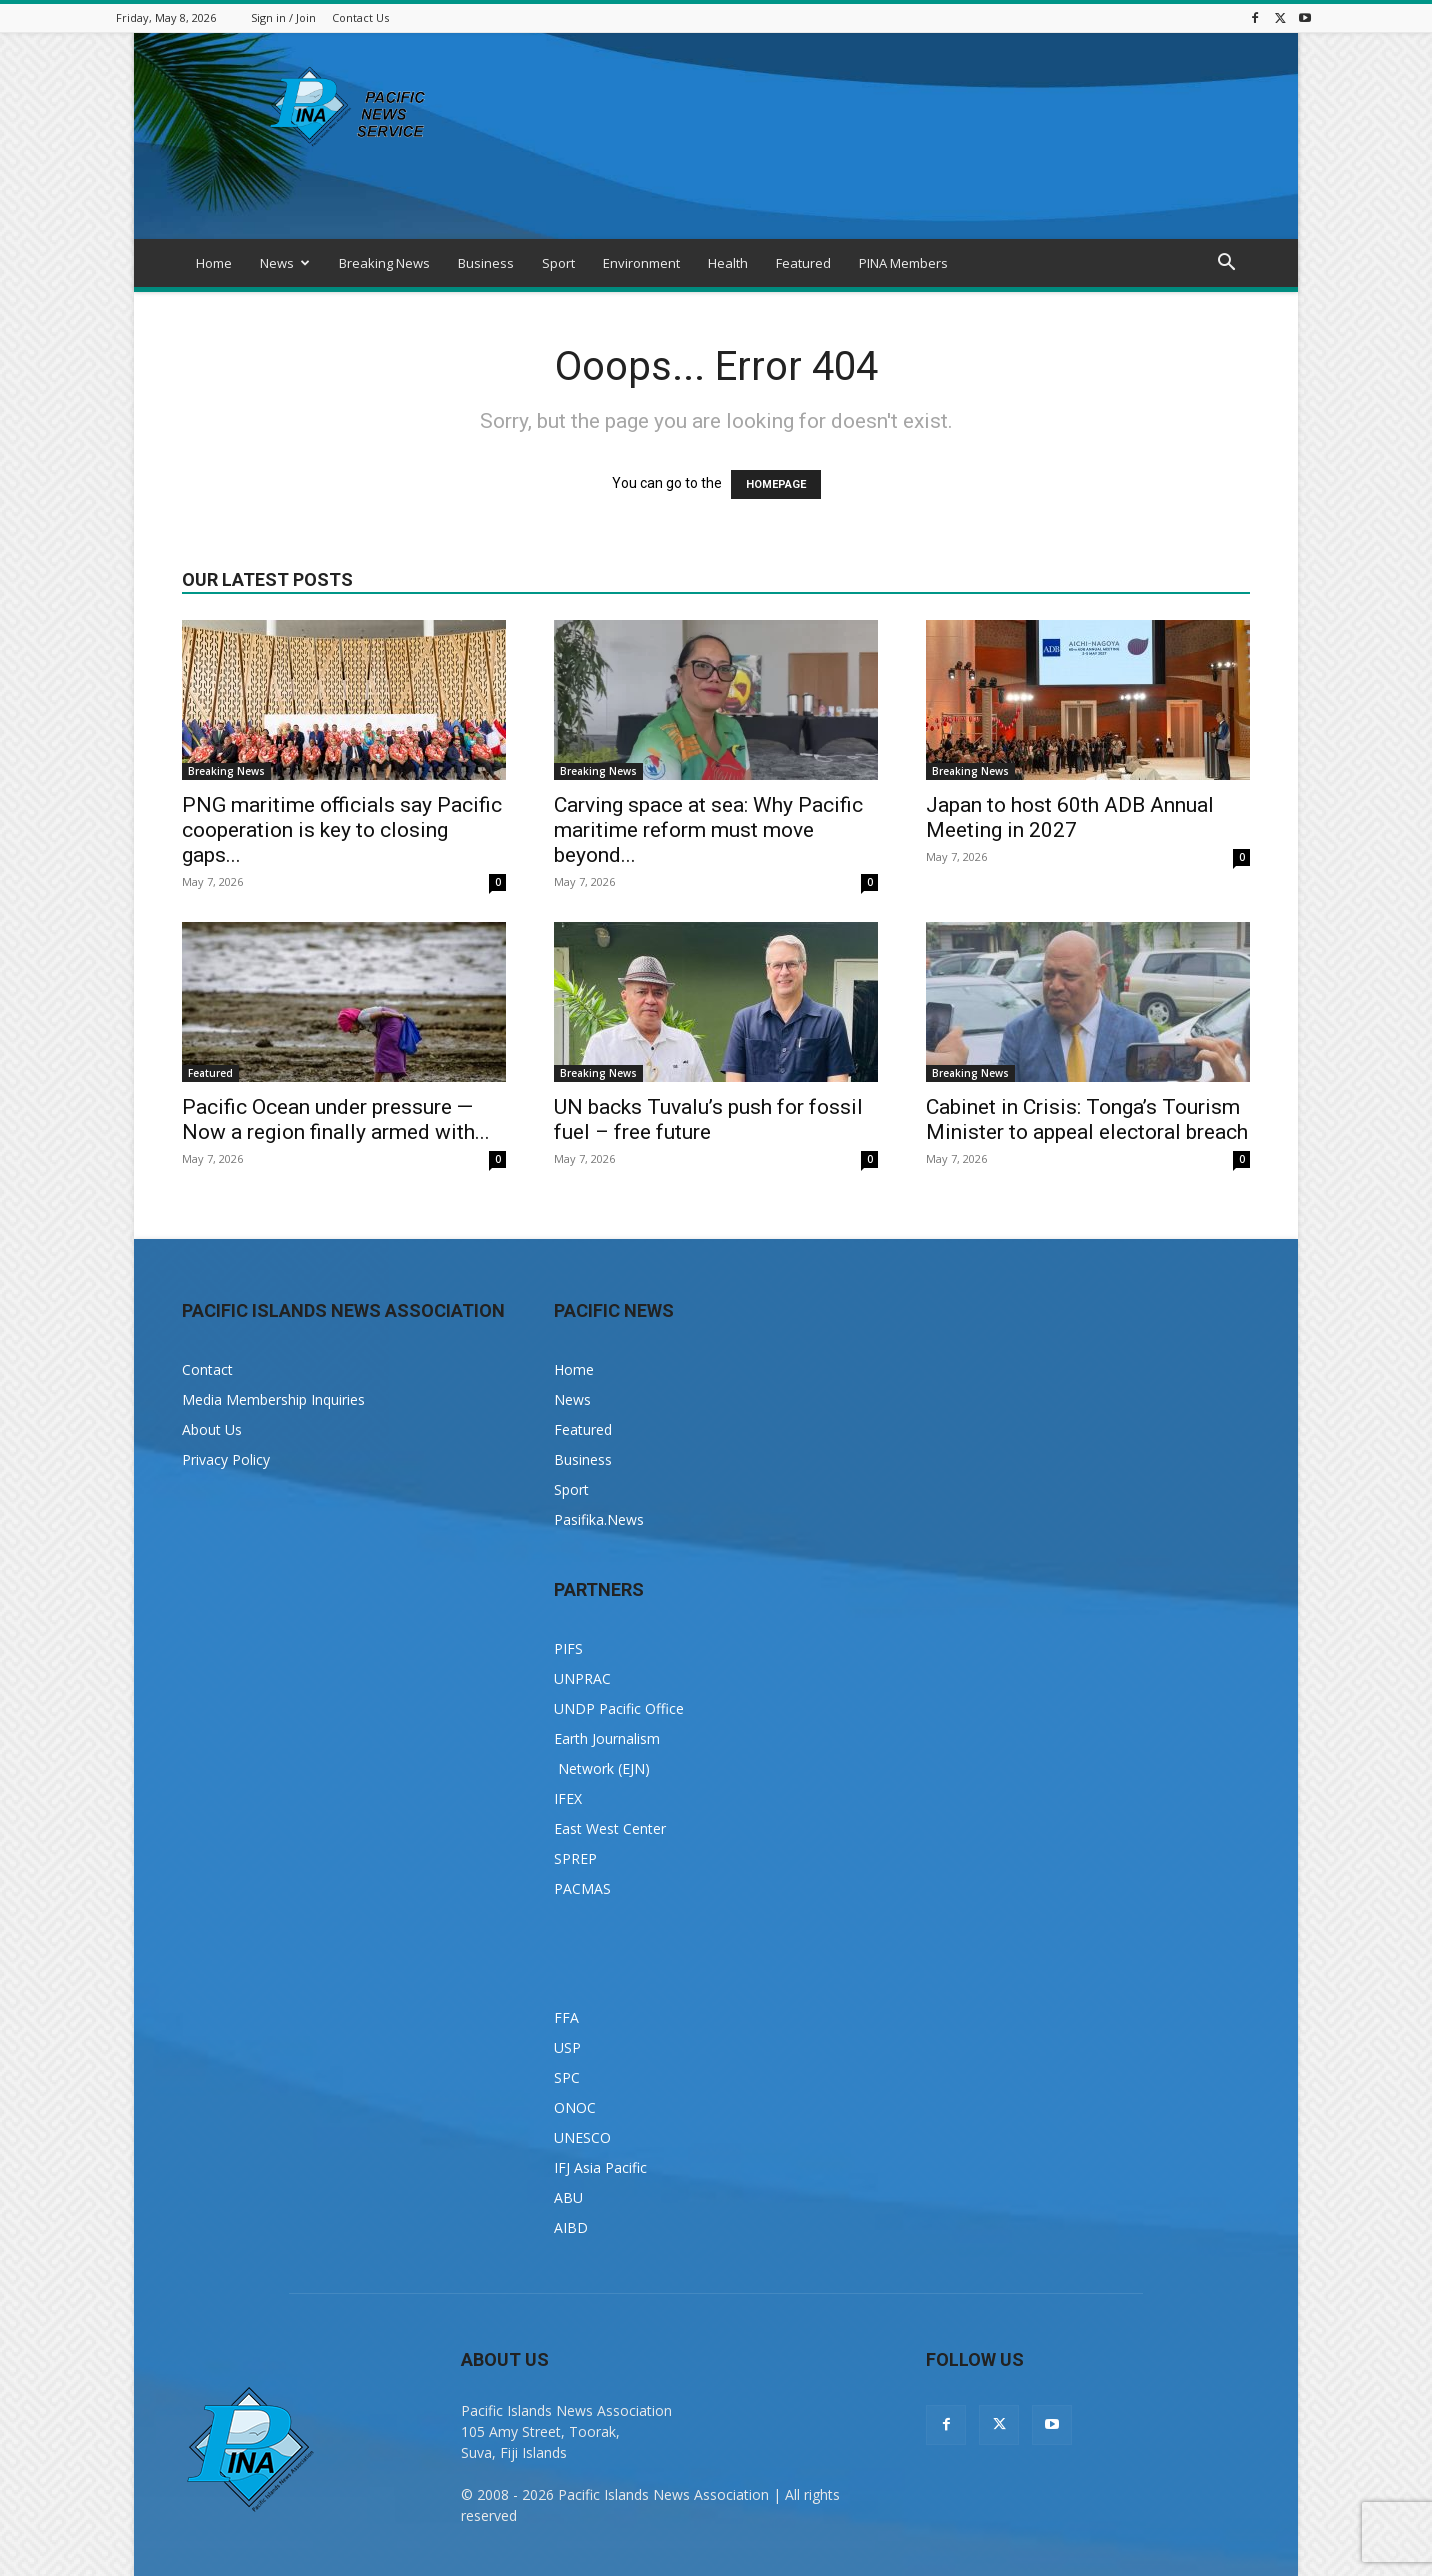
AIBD (571, 2227)
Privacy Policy (226, 1459)
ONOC (575, 2107)
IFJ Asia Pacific (600, 2167)
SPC (567, 2077)
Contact (207, 1369)
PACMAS (582, 1888)
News (285, 263)
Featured (803, 263)
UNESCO (582, 2137)
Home (214, 263)
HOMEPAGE (776, 484)
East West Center (610, 1828)
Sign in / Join (283, 17)
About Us (212, 1429)
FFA (566, 2017)
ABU (568, 2197)
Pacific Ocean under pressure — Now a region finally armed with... (336, 1119)
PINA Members (903, 263)
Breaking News (384, 263)
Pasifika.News (599, 1519)
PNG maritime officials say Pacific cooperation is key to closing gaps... (342, 830)
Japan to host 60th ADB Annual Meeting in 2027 (1070, 817)
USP (567, 2047)
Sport (558, 263)
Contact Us (360, 17)
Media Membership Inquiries (273, 1399)
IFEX (568, 1798)
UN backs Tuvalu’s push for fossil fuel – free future (708, 1119)
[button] (1226, 264)
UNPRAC (582, 1678)
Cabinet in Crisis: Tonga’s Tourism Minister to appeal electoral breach (1087, 1119)
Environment (641, 263)
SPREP (575, 1858)
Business (486, 263)
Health (728, 263)
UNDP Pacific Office (619, 1708)
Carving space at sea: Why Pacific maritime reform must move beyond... (708, 830)
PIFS (568, 1648)
